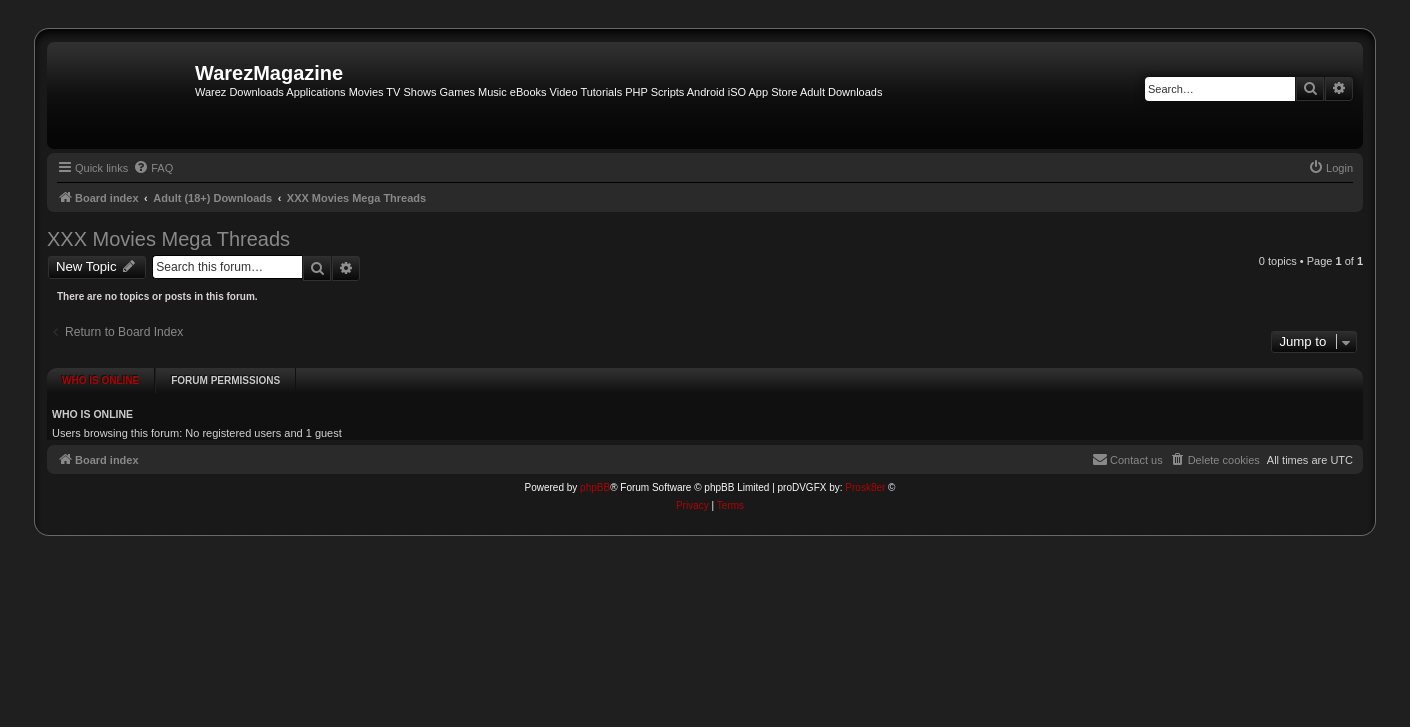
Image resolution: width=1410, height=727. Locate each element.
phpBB (595, 475)
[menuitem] (153, 168)
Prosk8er (865, 475)
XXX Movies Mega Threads (168, 239)
